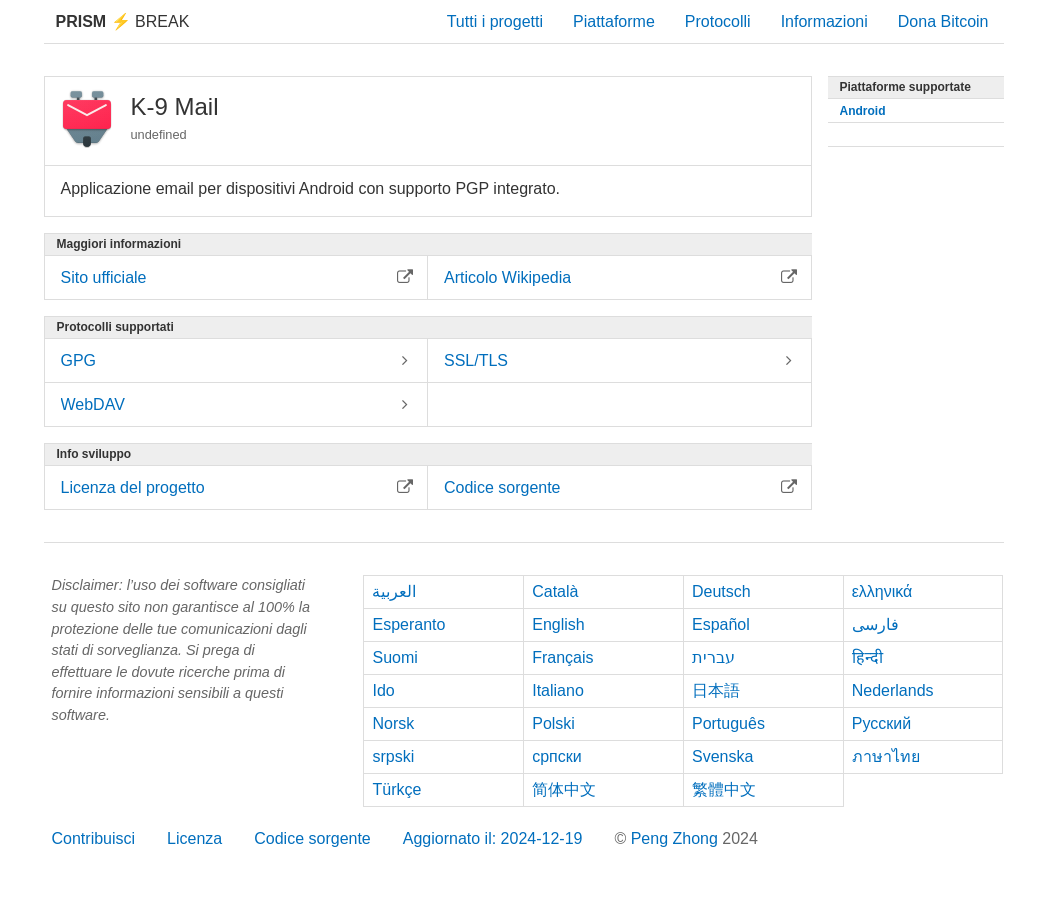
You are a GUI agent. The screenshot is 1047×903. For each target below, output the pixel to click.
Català (555, 591)
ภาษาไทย (886, 756)
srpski (393, 756)
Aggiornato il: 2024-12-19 (493, 838)
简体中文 (564, 789)
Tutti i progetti (495, 21)
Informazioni (824, 21)
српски (557, 756)
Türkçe (396, 789)
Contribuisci (94, 838)
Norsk (393, 723)
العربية (394, 591)
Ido (383, 690)
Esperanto (408, 624)
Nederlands (893, 690)
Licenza (194, 838)
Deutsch (721, 591)
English (558, 624)
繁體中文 (724, 789)
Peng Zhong (677, 838)
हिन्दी (867, 657)
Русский (881, 723)
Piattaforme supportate (905, 87)
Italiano (558, 690)
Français (562, 657)
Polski (553, 723)
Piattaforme (614, 21)
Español (721, 624)
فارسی (875, 624)
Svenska (722, 756)
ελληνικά (882, 591)
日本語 (716, 690)
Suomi (394, 657)
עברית (713, 657)
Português (728, 723)
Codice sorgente (312, 838)
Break (123, 21)
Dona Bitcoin (943, 21)
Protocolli (718, 21)
